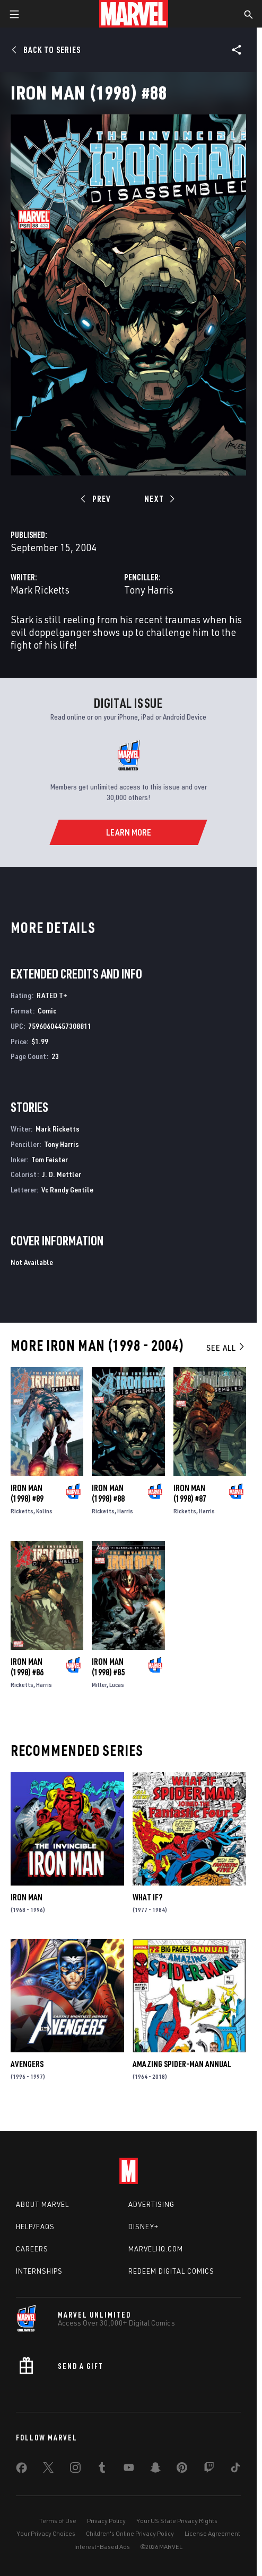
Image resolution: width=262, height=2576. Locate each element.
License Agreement (212, 2533)
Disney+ (143, 2226)
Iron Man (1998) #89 (27, 1493)
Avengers (27, 2064)
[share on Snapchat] (155, 2469)
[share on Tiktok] (235, 2469)
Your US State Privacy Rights (176, 2521)
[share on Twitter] (48, 2469)
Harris (125, 1511)
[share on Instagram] (75, 2469)
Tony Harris (148, 590)
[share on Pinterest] (182, 2469)
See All (226, 1347)
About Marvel (42, 2204)
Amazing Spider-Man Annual (182, 2064)
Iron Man (26, 1897)
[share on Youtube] (129, 2469)
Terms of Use (57, 2521)
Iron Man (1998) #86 (27, 1666)
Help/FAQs (35, 2226)
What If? (147, 1897)
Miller (99, 1685)
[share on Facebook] (21, 2470)
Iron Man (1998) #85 (108, 1666)
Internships (39, 2271)
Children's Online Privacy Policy (130, 2533)
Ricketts (22, 1511)
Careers (32, 2249)
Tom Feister (49, 1159)
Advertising (151, 2204)
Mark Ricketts (40, 590)
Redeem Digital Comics (171, 2271)
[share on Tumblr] (102, 2469)
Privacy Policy (106, 2521)
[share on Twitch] (209, 2469)
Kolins (44, 1511)
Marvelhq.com (155, 2249)
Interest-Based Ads (102, 2547)
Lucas (116, 1685)
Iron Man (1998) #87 (189, 1493)
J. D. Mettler (61, 1174)
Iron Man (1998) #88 (108, 1493)
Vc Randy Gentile (67, 1189)
